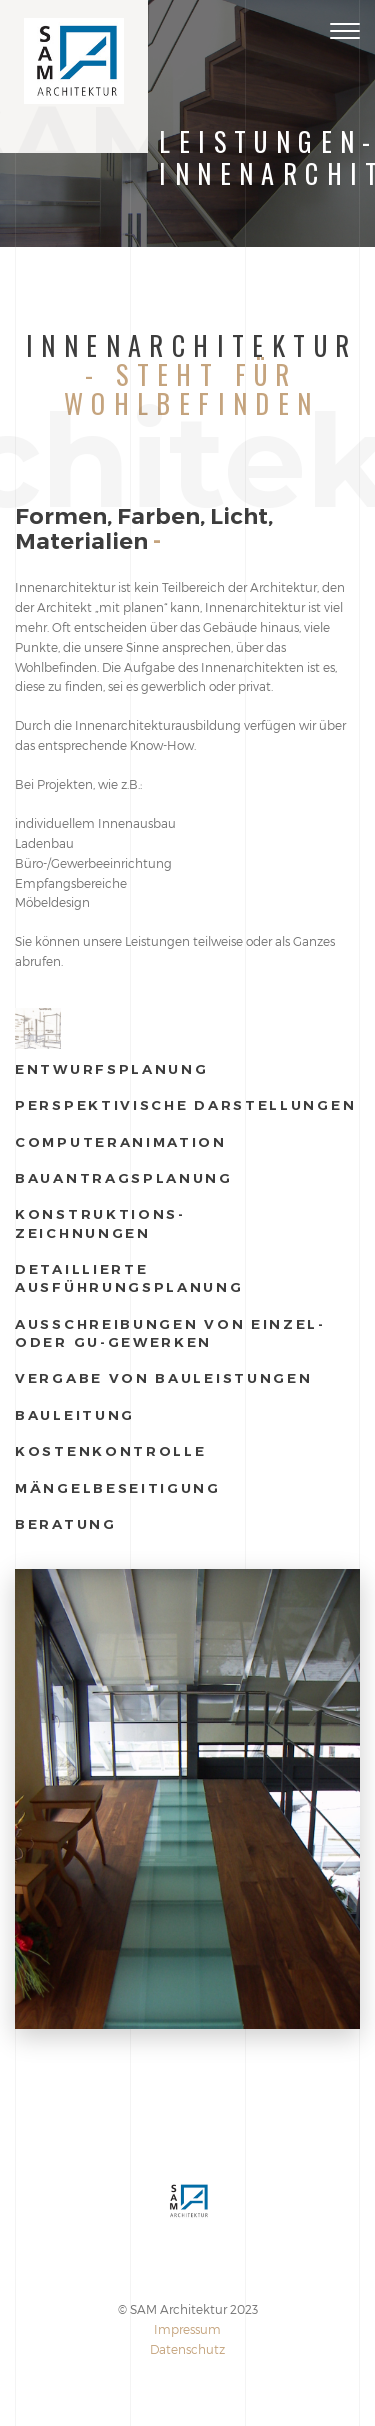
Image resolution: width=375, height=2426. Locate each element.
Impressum (187, 2329)
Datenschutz (187, 2349)
